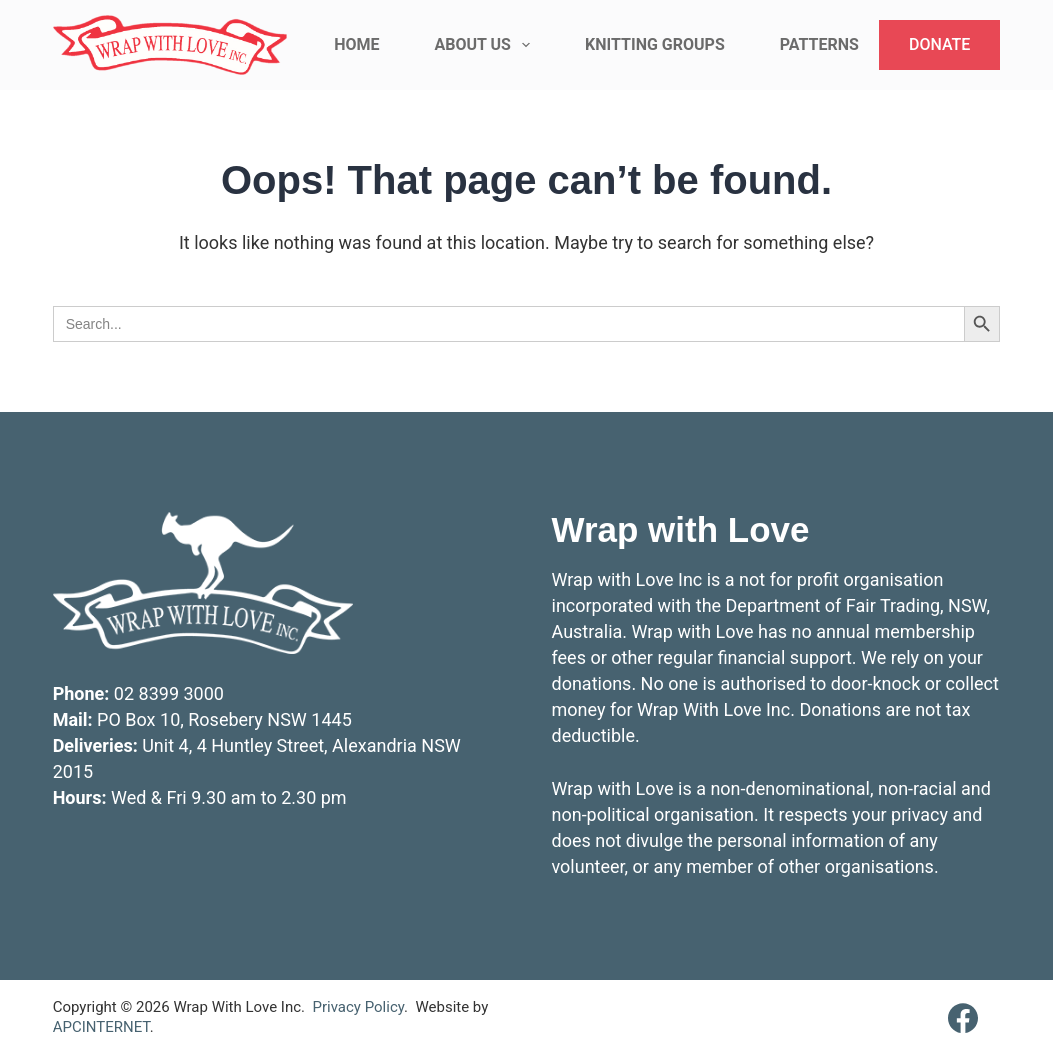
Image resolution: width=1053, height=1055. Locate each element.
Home (356, 44)
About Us (487, 45)
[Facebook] (962, 1017)
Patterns (819, 44)
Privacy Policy (358, 1007)
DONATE (939, 44)
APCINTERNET (101, 1027)
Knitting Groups (655, 44)
